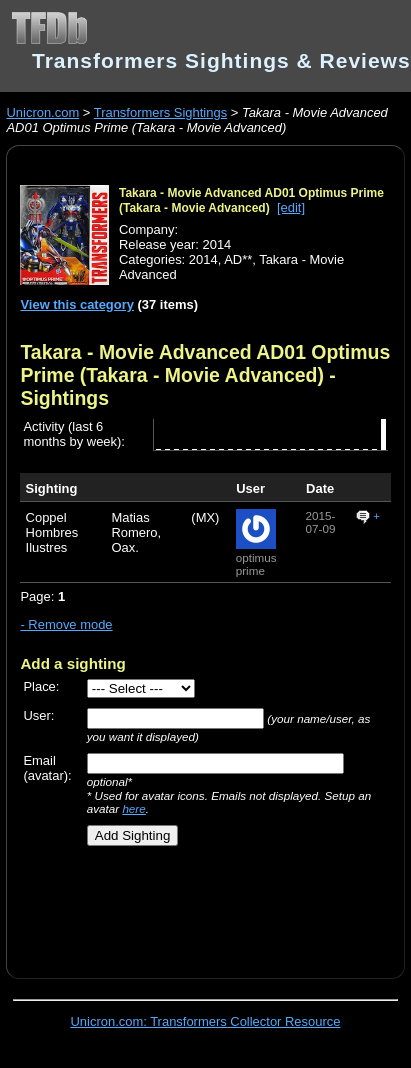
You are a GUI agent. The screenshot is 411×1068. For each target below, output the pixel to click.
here (133, 808)
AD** (238, 259)
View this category (77, 304)
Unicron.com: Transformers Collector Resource (206, 1021)
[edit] (291, 207)
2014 (203, 259)
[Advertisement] (197, 905)
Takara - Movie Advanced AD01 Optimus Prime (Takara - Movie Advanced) (251, 200)
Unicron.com (42, 112)
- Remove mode (66, 624)
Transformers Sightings (160, 112)
